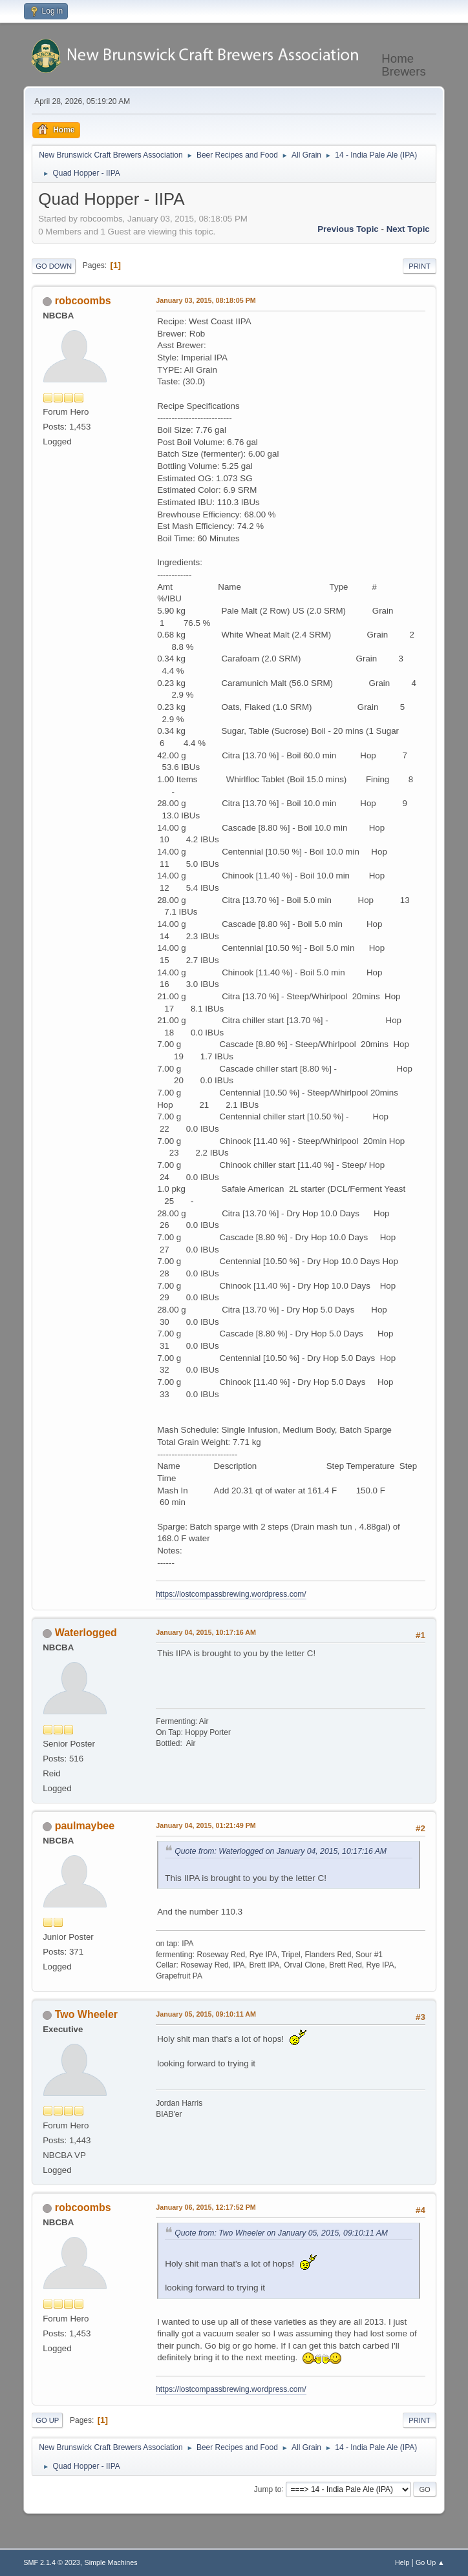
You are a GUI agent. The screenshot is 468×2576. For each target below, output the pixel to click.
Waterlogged (86, 1632)
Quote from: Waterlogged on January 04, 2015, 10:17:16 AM (281, 1851)
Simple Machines (111, 2562)
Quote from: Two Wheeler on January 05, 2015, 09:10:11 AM (281, 2233)
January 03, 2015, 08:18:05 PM (206, 300)
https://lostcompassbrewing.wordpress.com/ (231, 1594)
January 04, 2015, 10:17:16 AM (206, 1632)
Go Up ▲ (430, 2562)
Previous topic (348, 229)
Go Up (47, 2420)
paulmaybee (84, 1825)
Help (402, 2562)
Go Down (54, 266)
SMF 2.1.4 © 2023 (51, 2562)
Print (420, 266)
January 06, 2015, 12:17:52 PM (206, 2207)
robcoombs (83, 300)
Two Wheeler (86, 2014)
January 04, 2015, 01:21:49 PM (206, 1825)
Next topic (408, 229)
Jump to (268, 2488)
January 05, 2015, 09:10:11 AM (206, 2014)
